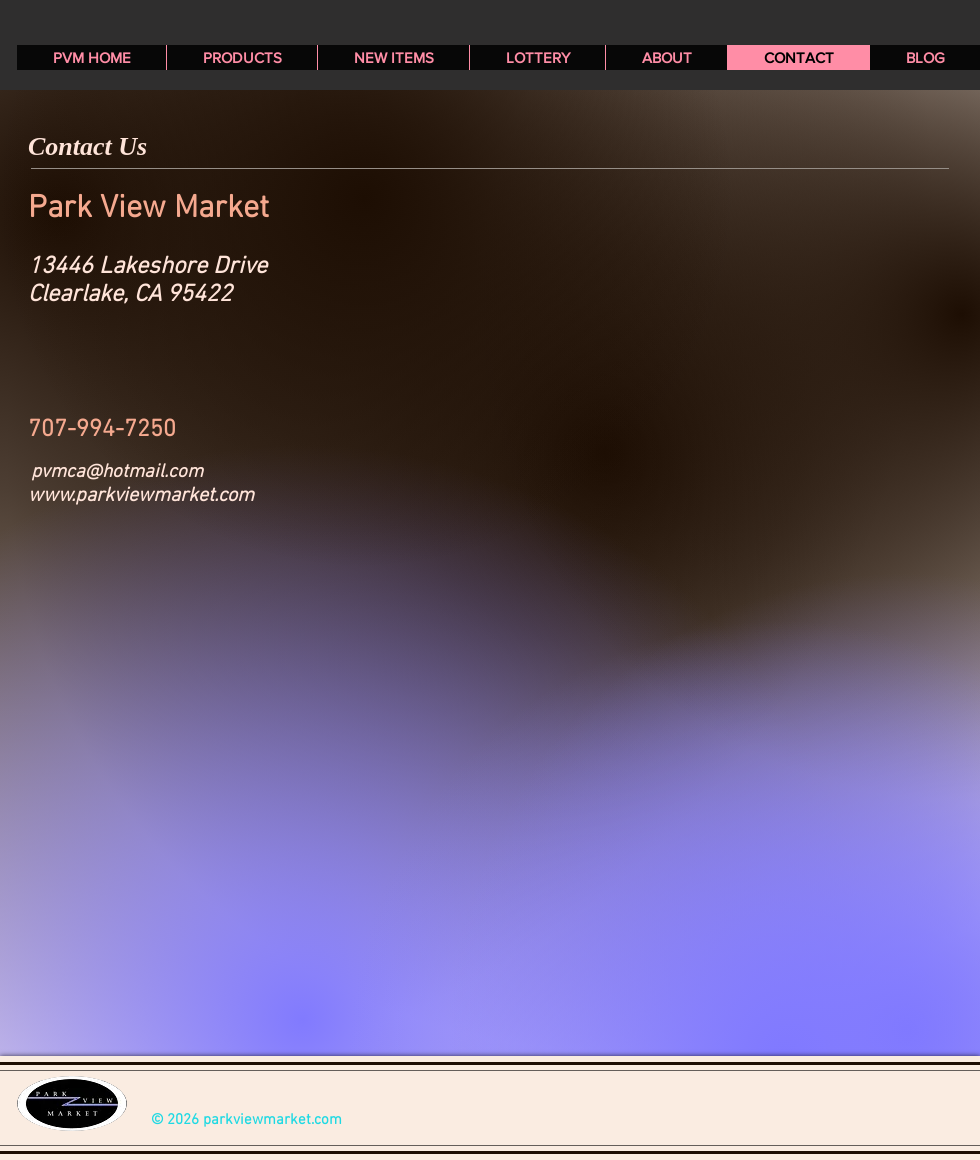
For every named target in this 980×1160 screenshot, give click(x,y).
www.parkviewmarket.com (141, 496)
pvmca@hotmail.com (117, 472)
